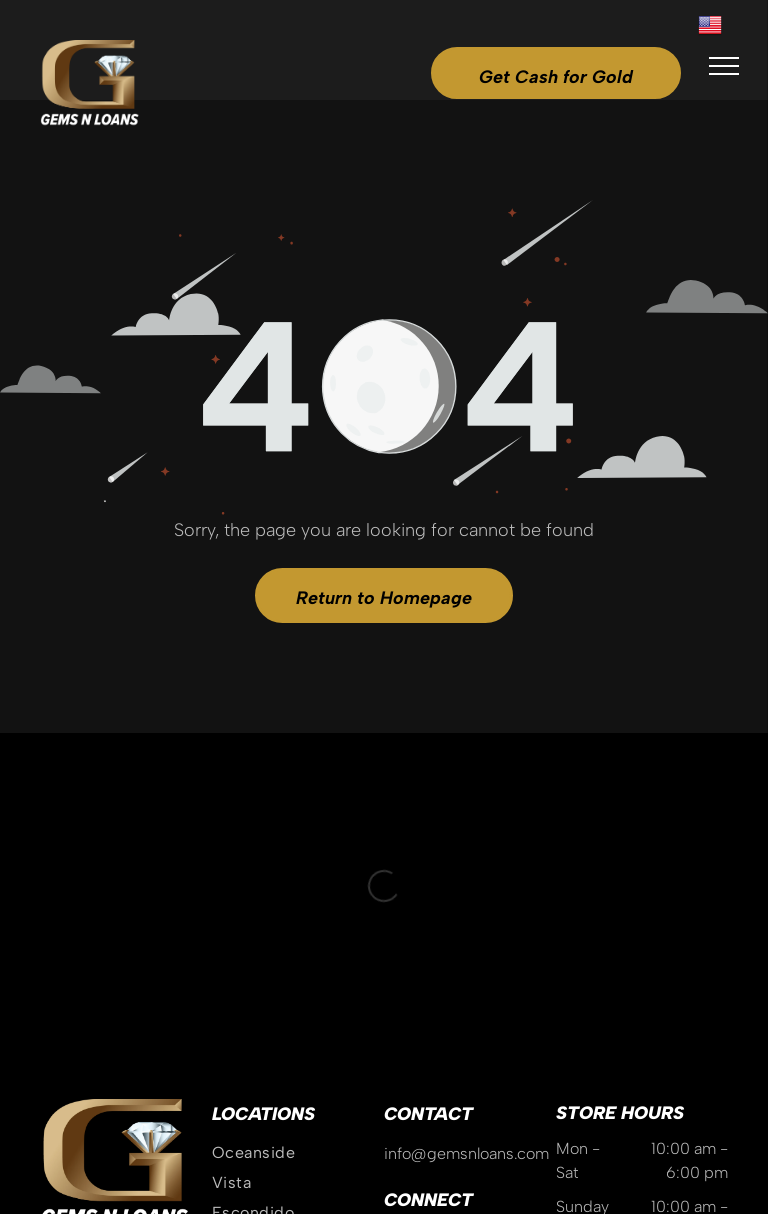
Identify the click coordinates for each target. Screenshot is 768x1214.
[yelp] (504, 977)
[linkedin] (539, 977)
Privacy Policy (473, 1126)
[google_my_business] (434, 977)
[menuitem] (298, 887)
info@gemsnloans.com (466, 887)
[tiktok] (469, 977)
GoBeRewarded (678, 1126)
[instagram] (399, 977)
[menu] (724, 66)
